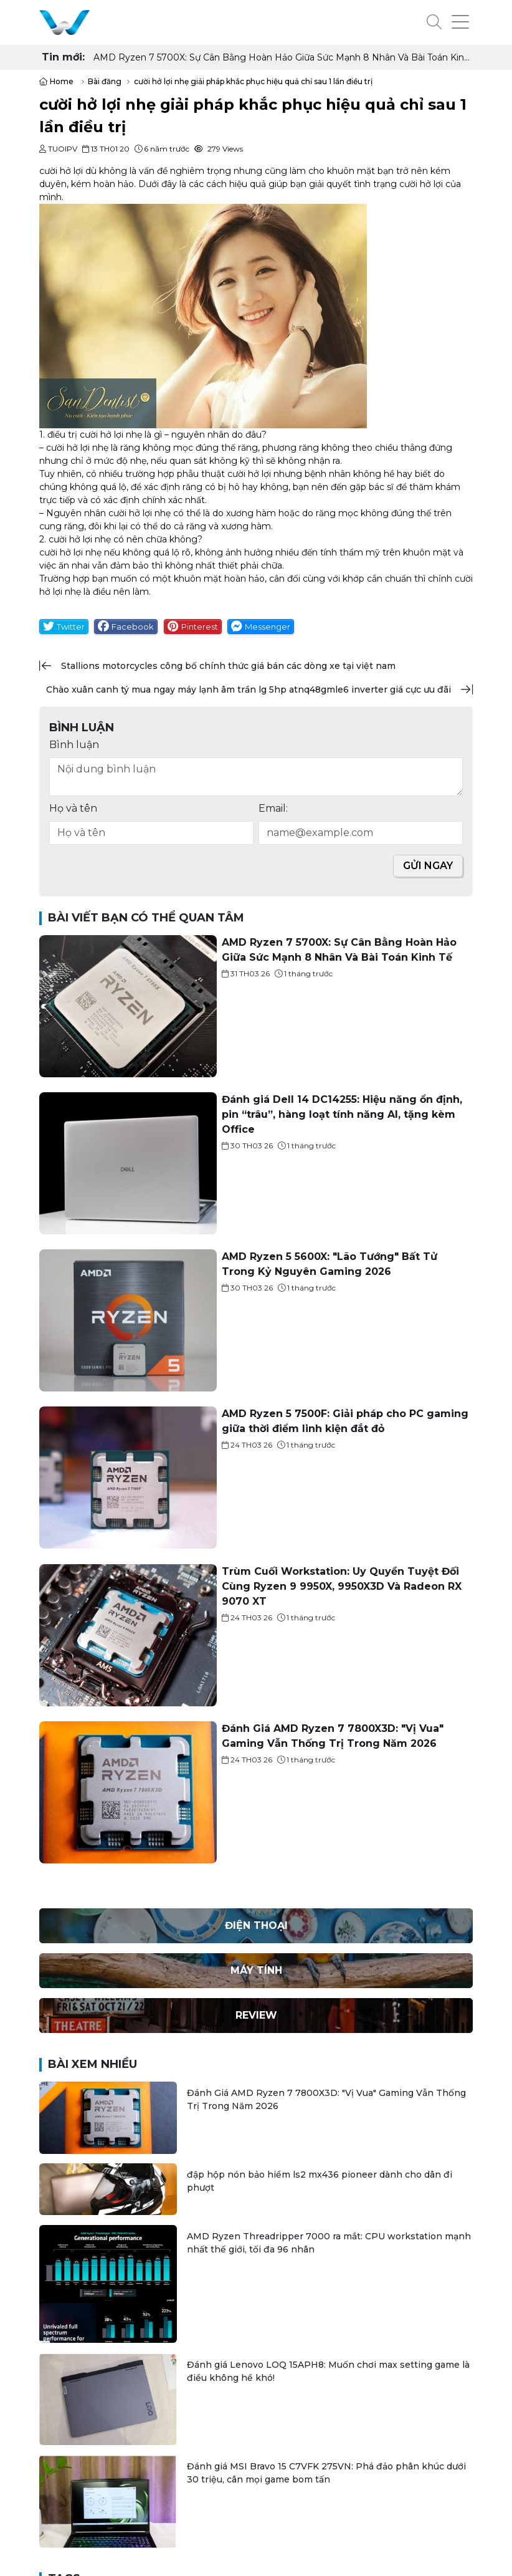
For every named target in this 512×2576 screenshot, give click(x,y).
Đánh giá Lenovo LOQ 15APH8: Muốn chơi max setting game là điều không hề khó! (328, 2371)
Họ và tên (73, 808)
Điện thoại (256, 1925)
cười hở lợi (61, 170)
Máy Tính (256, 1970)
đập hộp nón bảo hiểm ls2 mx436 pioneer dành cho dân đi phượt (319, 2181)
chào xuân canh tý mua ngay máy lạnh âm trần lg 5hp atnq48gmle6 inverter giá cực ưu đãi (248, 689)
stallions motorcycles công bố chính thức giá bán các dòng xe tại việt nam (228, 665)
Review (256, 2015)
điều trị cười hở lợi (85, 434)
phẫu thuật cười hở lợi (224, 473)
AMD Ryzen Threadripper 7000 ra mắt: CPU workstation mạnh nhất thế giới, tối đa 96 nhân (329, 2243)
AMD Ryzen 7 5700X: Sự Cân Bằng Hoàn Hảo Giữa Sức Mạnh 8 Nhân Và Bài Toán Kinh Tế (281, 57)
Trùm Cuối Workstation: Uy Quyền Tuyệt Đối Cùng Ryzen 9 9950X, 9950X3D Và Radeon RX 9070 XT (342, 1586)
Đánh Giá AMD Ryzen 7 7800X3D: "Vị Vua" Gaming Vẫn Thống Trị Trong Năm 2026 (326, 2099)
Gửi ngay (428, 866)
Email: (273, 808)
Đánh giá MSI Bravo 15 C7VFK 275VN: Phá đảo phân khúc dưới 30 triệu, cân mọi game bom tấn (326, 2473)
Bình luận (74, 745)
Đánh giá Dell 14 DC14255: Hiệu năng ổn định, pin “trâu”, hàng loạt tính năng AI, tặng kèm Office (342, 1114)
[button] (434, 22)
